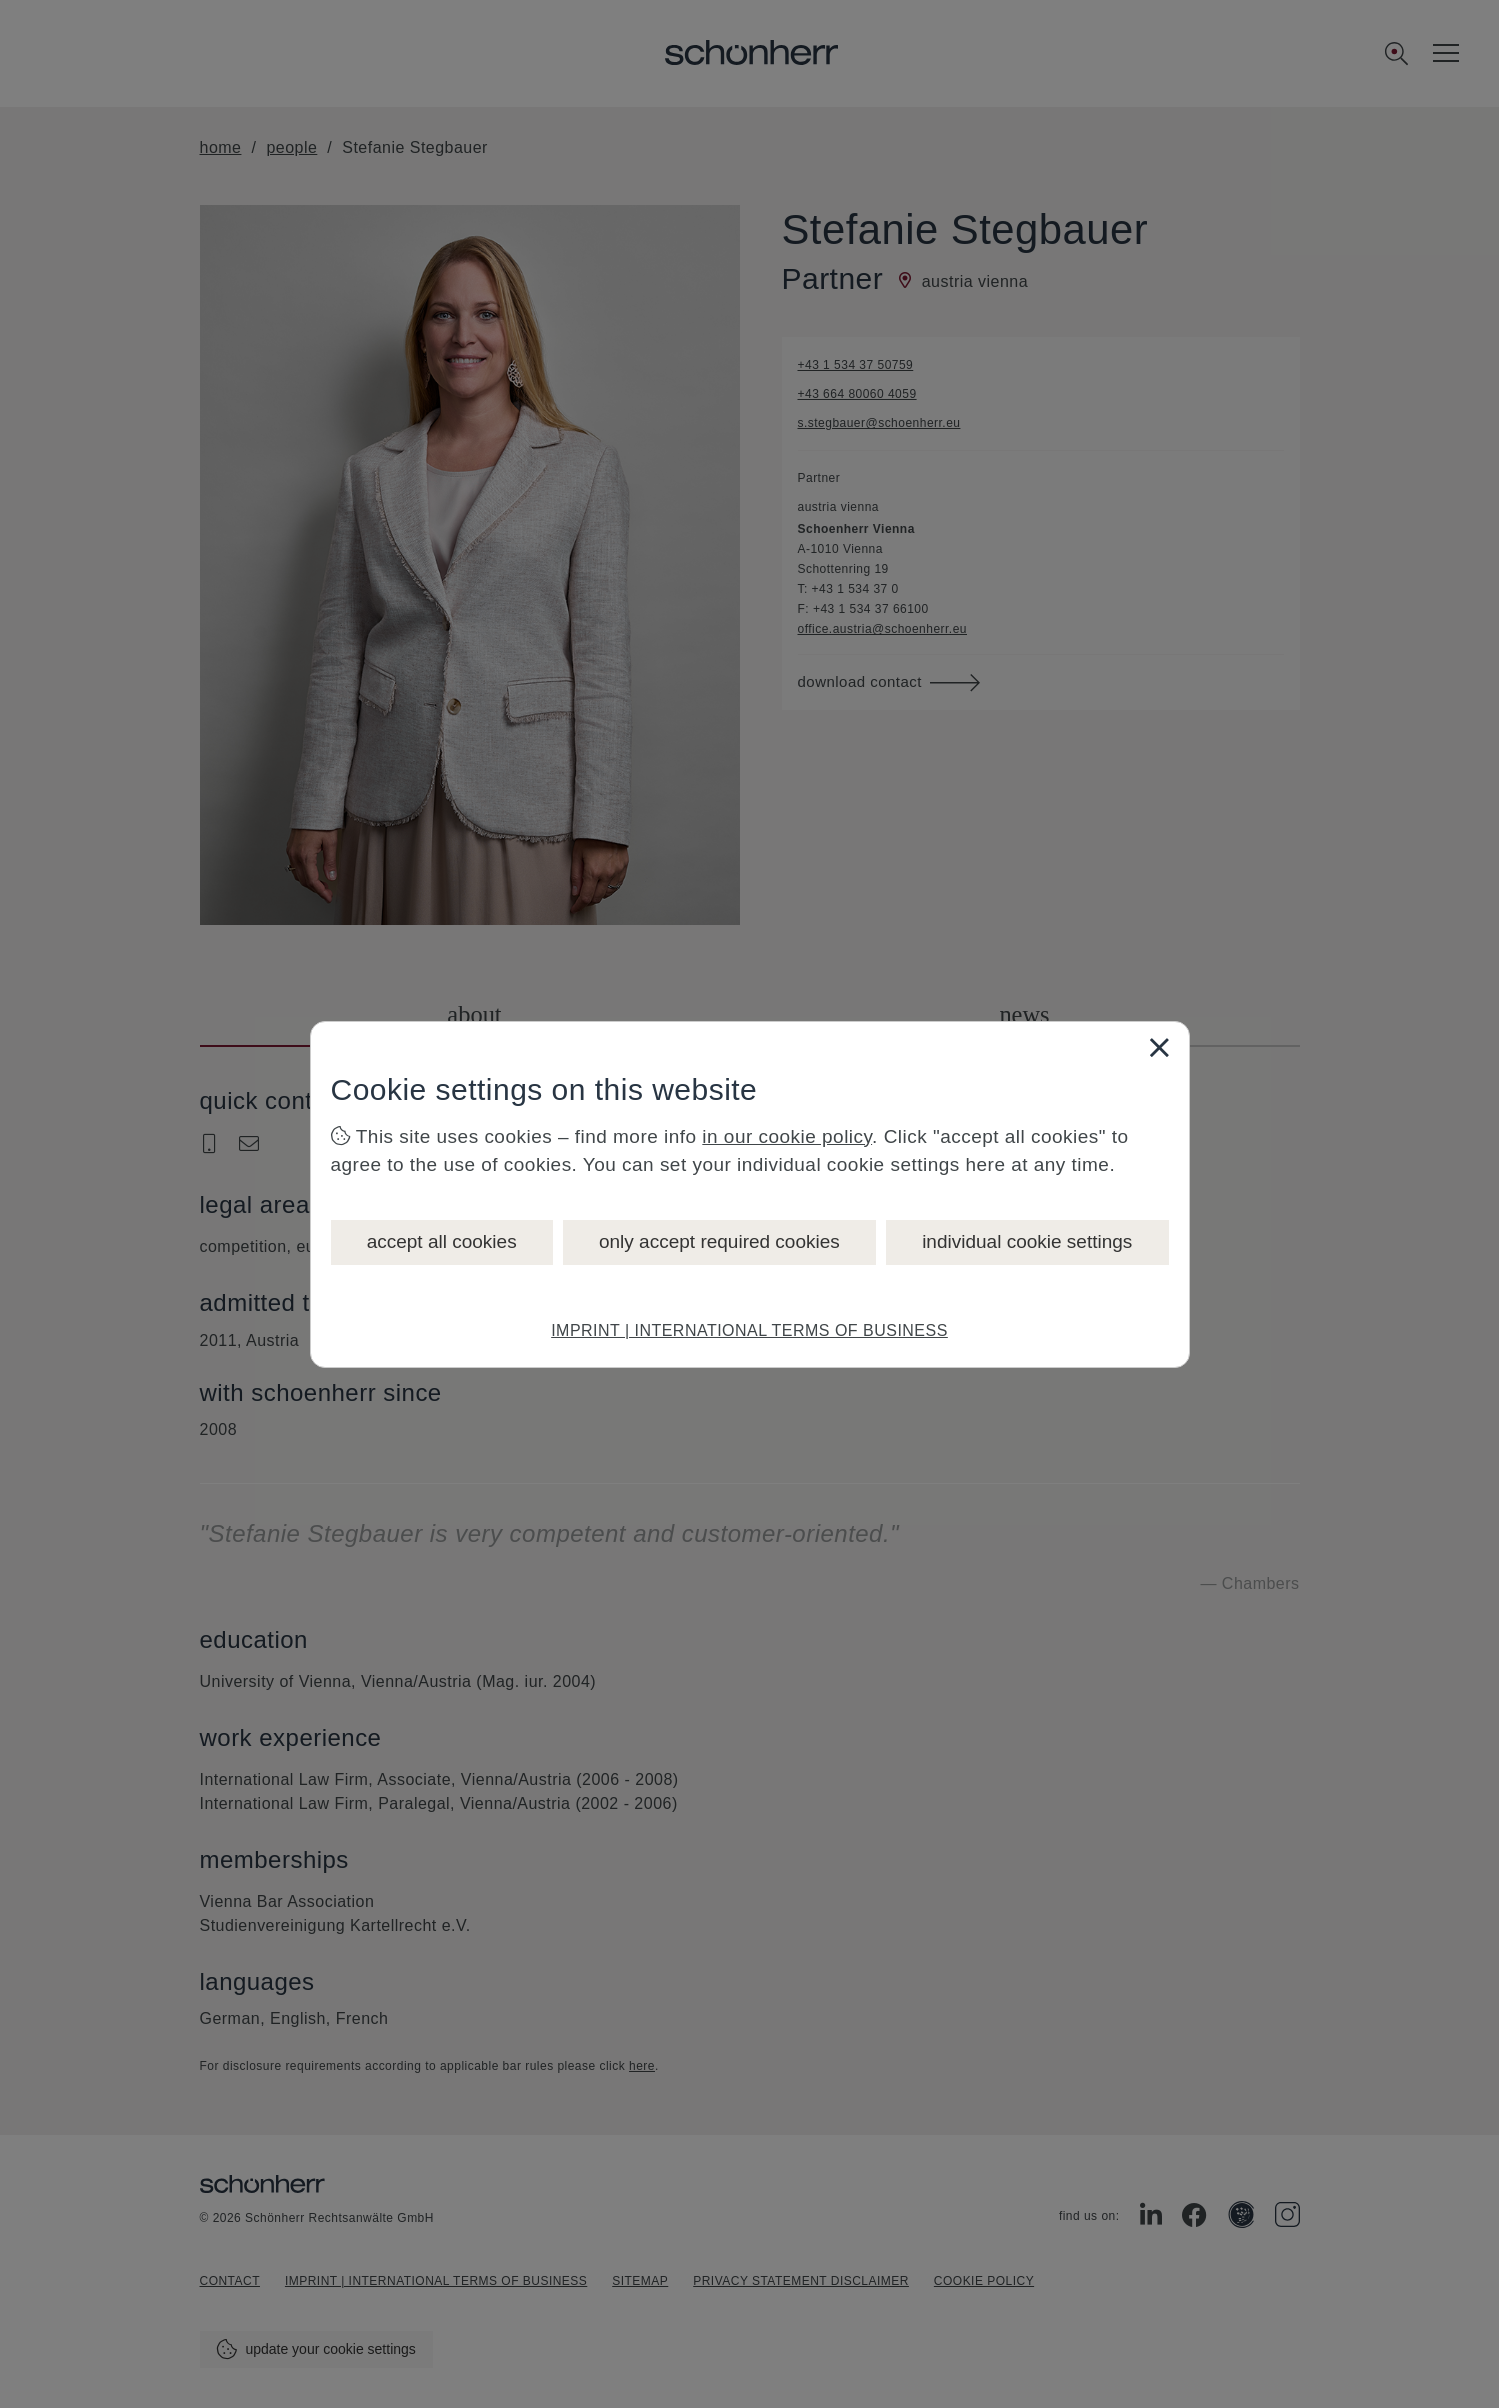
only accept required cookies (719, 1241)
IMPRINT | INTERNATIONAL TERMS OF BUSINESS (749, 1330)
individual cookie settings (1027, 1241)
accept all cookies (442, 1241)
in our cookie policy (787, 1136)
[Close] (1159, 1047)
